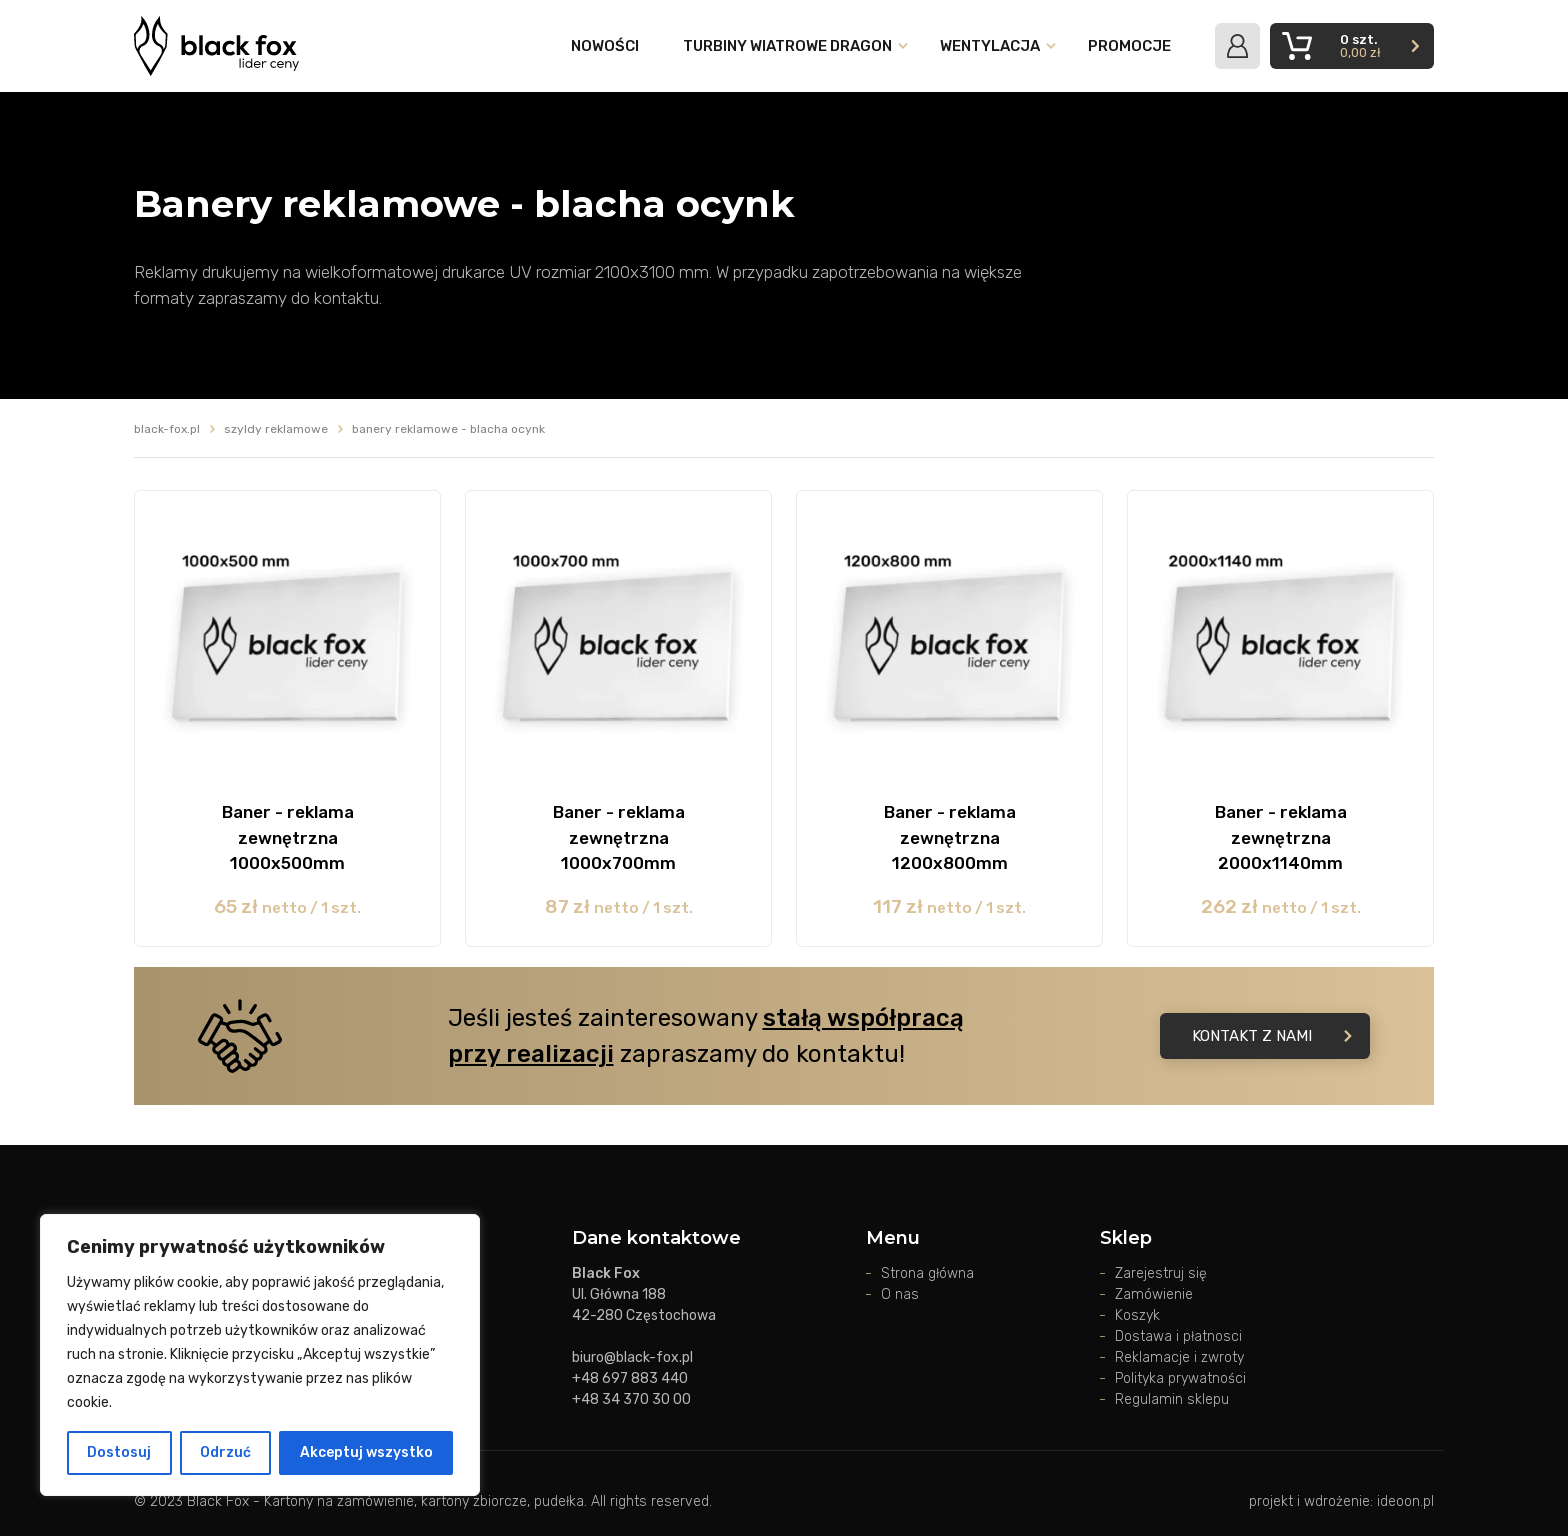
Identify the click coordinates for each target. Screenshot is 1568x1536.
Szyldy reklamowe (276, 429)
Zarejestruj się (1161, 1273)
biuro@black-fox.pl (632, 1357)
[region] (260, 1355)
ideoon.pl (1405, 1501)
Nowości (605, 46)
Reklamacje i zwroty (1179, 1357)
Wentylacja (990, 46)
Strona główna (927, 1273)
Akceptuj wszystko (366, 1452)
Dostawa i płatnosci (1178, 1336)
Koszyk (1137, 1315)
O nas (900, 1294)
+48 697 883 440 (630, 1378)
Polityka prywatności (1180, 1378)
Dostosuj (119, 1452)
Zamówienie (1154, 1294)
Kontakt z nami (1272, 1036)
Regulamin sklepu (1172, 1399)
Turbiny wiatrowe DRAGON (787, 46)
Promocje (1129, 46)
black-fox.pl (167, 429)
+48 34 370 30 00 (631, 1399)
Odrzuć (225, 1452)
